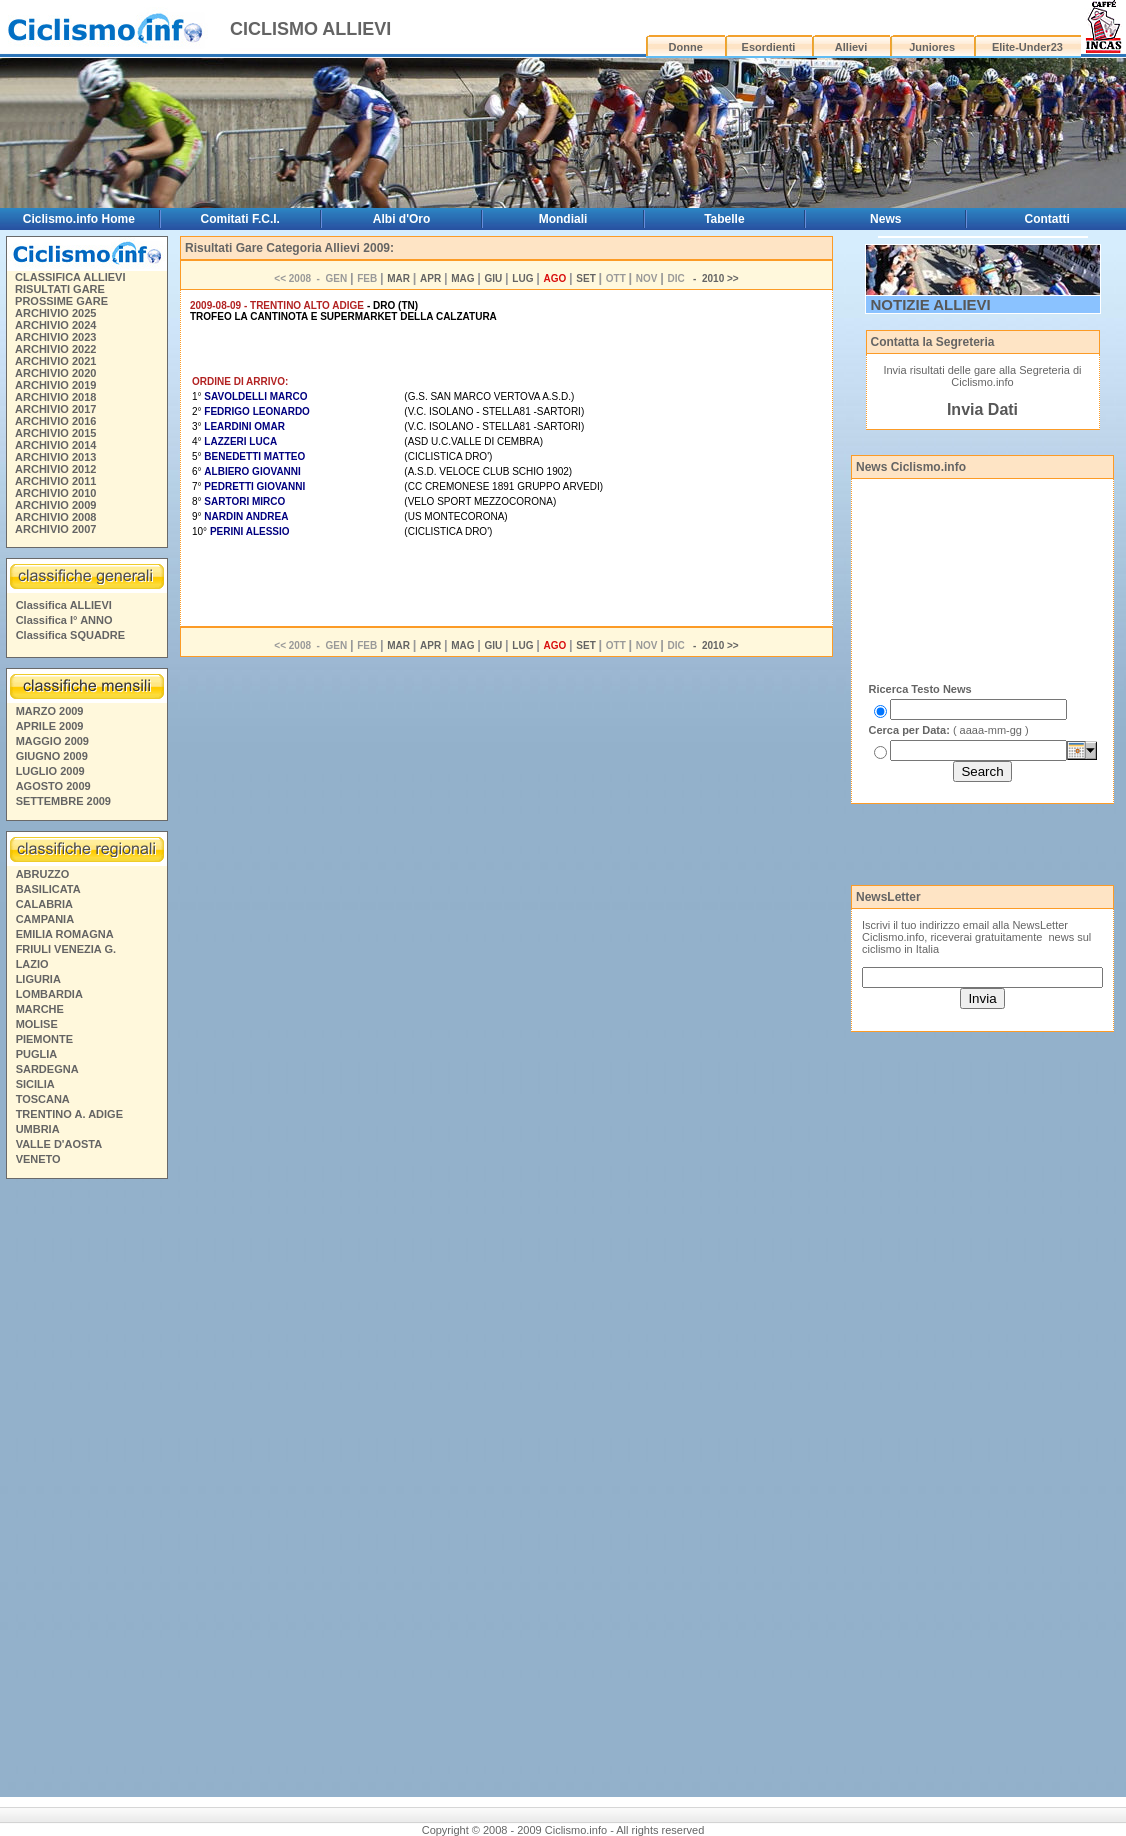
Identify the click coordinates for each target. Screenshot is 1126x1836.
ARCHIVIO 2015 (55, 433)
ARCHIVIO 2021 (55, 361)
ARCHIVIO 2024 (55, 325)
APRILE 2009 (50, 726)
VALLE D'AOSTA (59, 1144)
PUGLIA (37, 1054)
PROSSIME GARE (61, 301)
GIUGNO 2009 (52, 756)
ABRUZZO (43, 874)
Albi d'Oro (402, 219)
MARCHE (40, 1009)
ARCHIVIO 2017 (55, 409)
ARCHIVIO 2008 (55, 517)
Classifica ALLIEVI (64, 605)
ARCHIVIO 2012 (55, 469)
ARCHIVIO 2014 (55, 445)
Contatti (1046, 219)
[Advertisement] (86, 1491)
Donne (686, 47)
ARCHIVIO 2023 (55, 337)
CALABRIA (44, 904)
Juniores (932, 47)
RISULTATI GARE (60, 289)
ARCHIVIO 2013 (55, 457)
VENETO (38, 1159)
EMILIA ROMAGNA (65, 934)
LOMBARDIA (49, 994)
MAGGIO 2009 (52, 741)
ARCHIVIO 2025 (55, 313)
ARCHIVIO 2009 (55, 505)
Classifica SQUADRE (70, 635)
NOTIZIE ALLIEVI (931, 304)
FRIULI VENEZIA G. (66, 949)
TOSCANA (43, 1099)
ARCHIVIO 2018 (55, 397)
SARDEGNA (47, 1069)
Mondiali (563, 219)
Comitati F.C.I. (240, 219)
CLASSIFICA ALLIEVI (70, 277)
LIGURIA (38, 979)
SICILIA (35, 1084)
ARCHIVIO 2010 (55, 493)
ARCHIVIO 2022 (55, 349)
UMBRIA (38, 1129)
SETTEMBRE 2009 (63, 801)
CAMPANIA (45, 919)
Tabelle (724, 219)
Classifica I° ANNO (64, 620)
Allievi (851, 47)
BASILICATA (48, 889)
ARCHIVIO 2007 (55, 529)
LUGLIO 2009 (50, 771)
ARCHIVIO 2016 (55, 421)
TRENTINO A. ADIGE (69, 1114)
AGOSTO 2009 (53, 786)
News (885, 219)
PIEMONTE (44, 1039)
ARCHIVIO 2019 (55, 385)
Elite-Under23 (1027, 47)
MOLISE (37, 1024)
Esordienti (769, 47)
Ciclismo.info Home (79, 219)
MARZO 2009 (50, 711)
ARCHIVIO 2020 (55, 373)
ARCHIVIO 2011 (55, 481)
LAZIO (32, 964)
